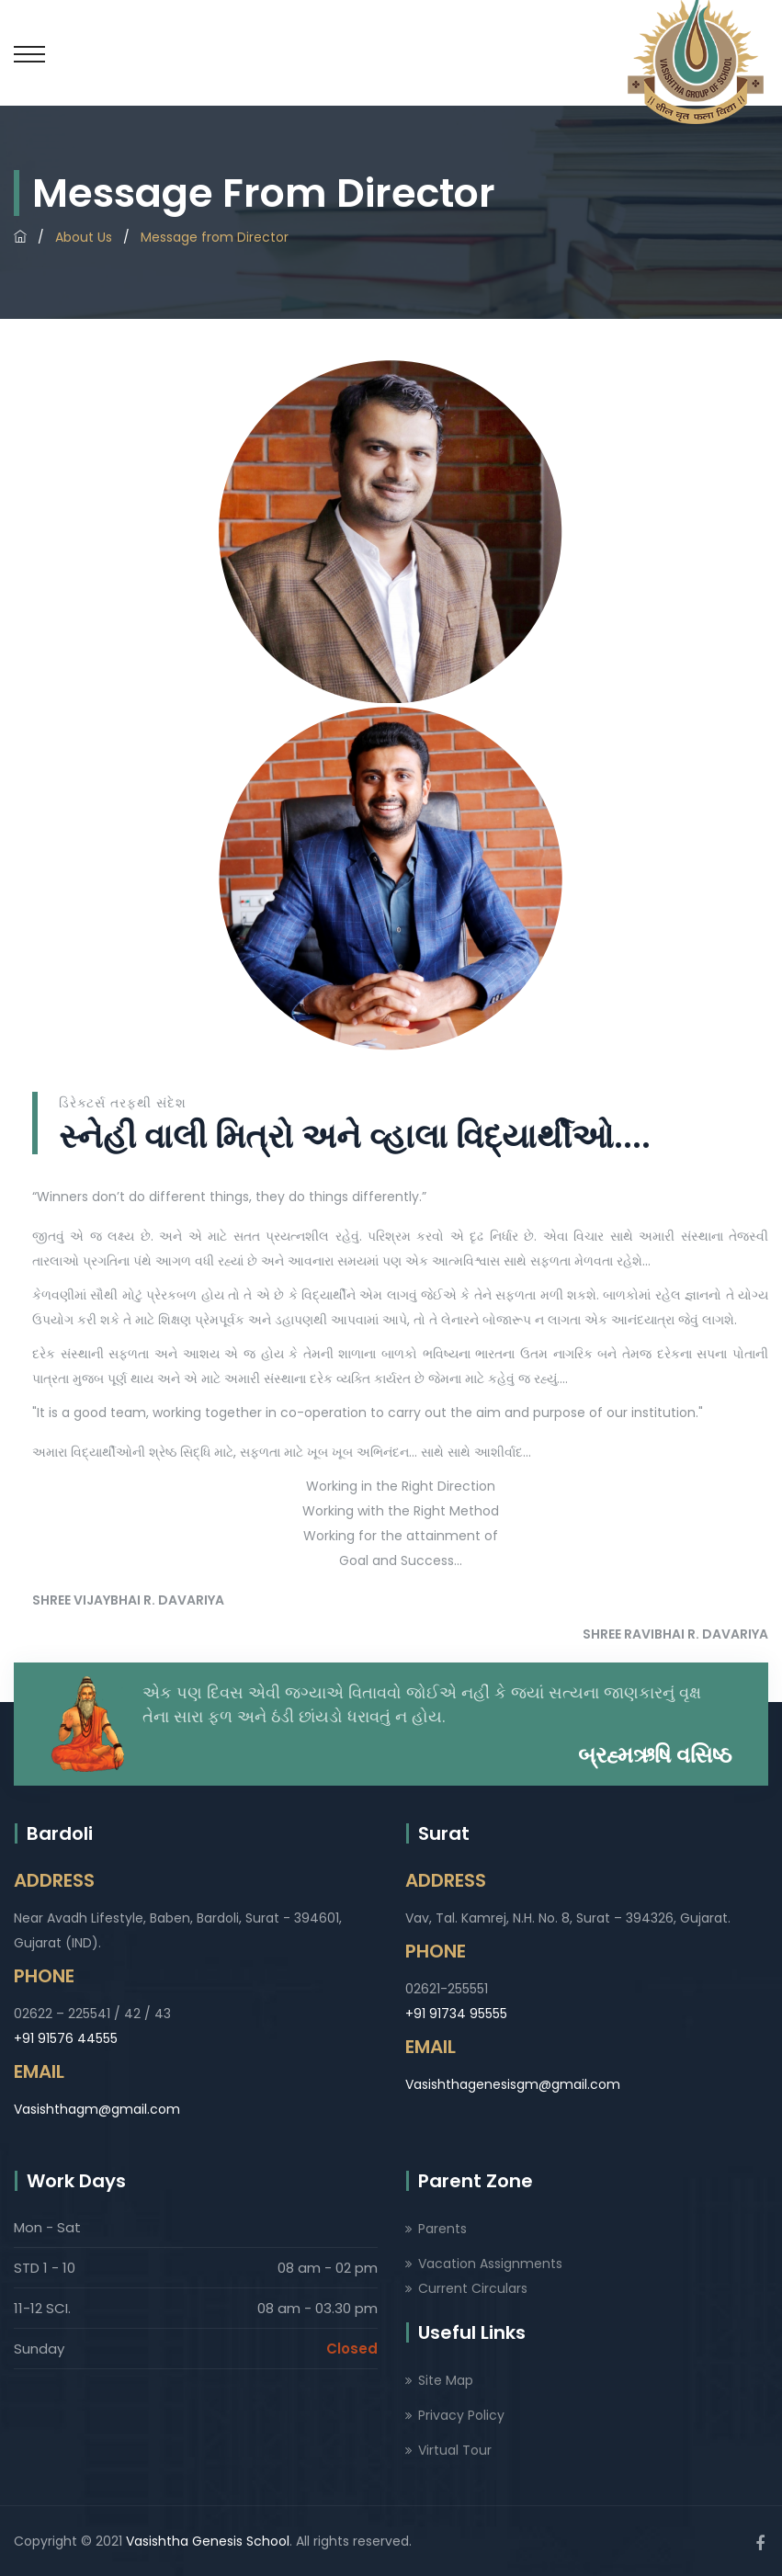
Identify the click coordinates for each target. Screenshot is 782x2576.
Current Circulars (472, 2288)
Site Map (445, 2380)
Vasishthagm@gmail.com (97, 2109)
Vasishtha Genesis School (207, 2541)
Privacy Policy (461, 2415)
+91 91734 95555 (456, 2013)
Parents (442, 2228)
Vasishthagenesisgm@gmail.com (512, 2084)
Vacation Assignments (490, 2263)
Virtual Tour (455, 2450)
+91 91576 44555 (66, 2038)
